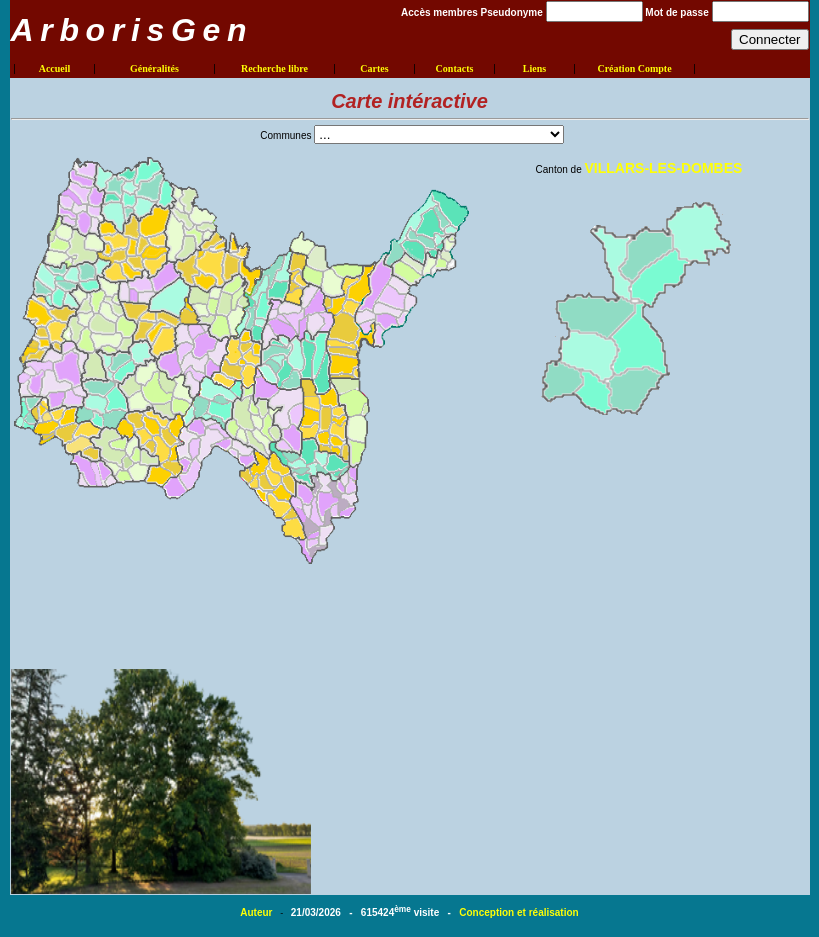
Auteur (257, 912)
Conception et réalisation (518, 912)
